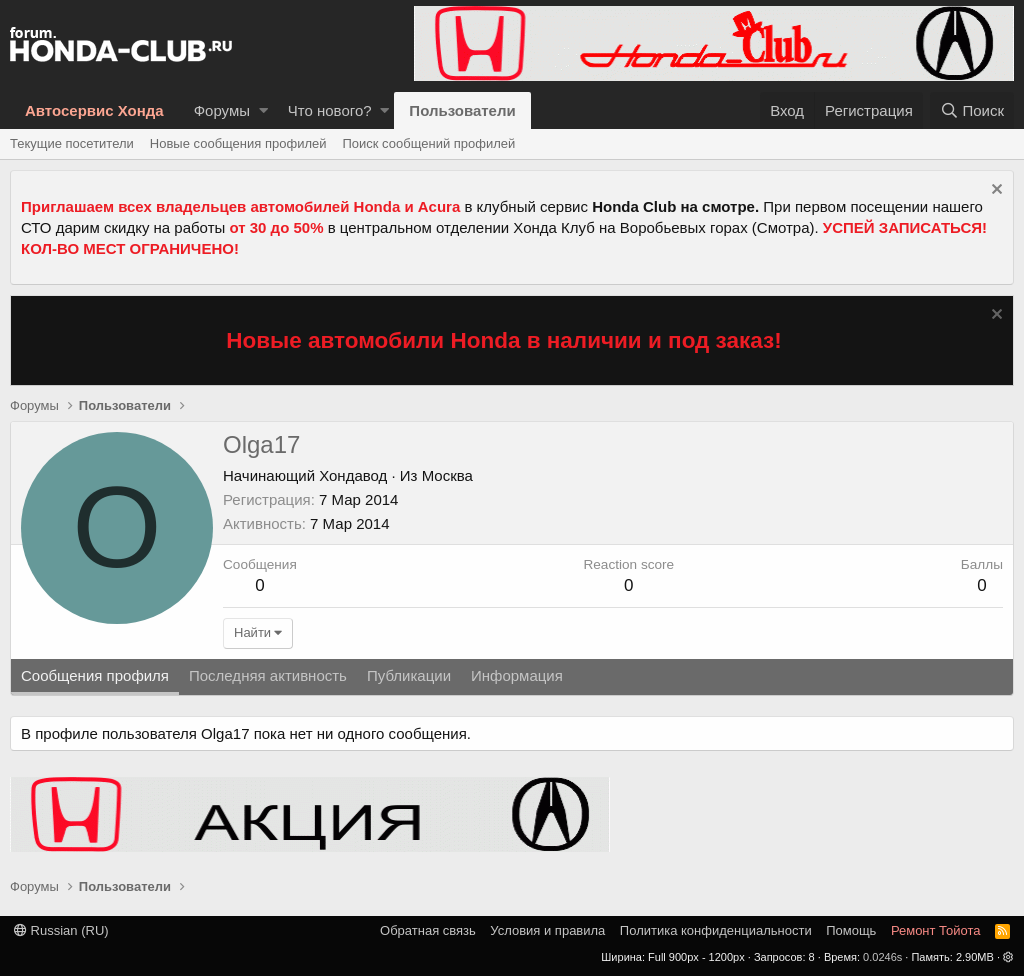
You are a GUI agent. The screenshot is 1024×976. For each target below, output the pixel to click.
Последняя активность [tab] (268, 675)
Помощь (851, 930)
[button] (263, 110)
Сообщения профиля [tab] (95, 675)
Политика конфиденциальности (716, 930)
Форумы (222, 110)
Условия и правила (547, 930)
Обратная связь (428, 930)
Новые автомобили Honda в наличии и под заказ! (504, 340)
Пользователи (462, 110)
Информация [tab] (517, 675)
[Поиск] (972, 110)
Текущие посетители (72, 143)
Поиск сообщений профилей (428, 143)
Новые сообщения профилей (238, 143)
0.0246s (882, 957)
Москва (447, 475)
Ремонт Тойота (936, 930)
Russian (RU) (61, 930)
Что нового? (330, 110)
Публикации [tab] (409, 675)
